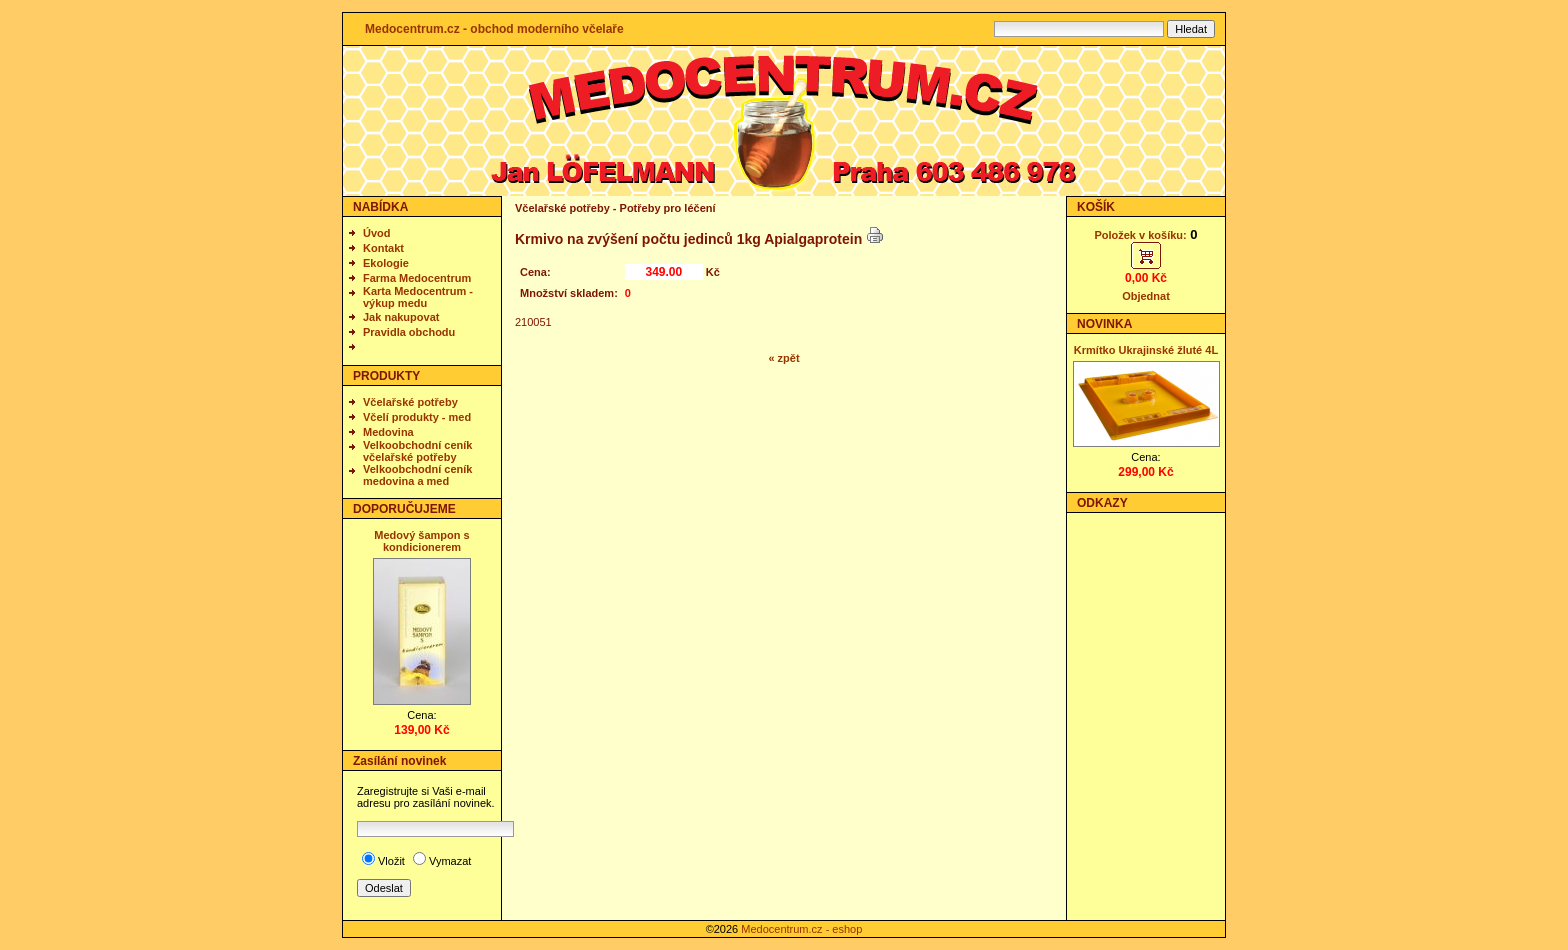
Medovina (388, 432)
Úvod (377, 233)
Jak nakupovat (401, 317)
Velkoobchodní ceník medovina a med (417, 475)
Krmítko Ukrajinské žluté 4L (1146, 350)
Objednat (1146, 296)
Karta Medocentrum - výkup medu (418, 297)
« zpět (783, 358)
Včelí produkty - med (417, 417)
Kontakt (383, 248)
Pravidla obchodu (409, 332)
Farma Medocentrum (417, 278)
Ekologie (386, 263)
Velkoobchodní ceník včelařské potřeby (417, 451)
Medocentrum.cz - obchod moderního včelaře (494, 29)
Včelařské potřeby (410, 402)
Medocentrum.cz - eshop (801, 929)
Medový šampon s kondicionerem (421, 541)
